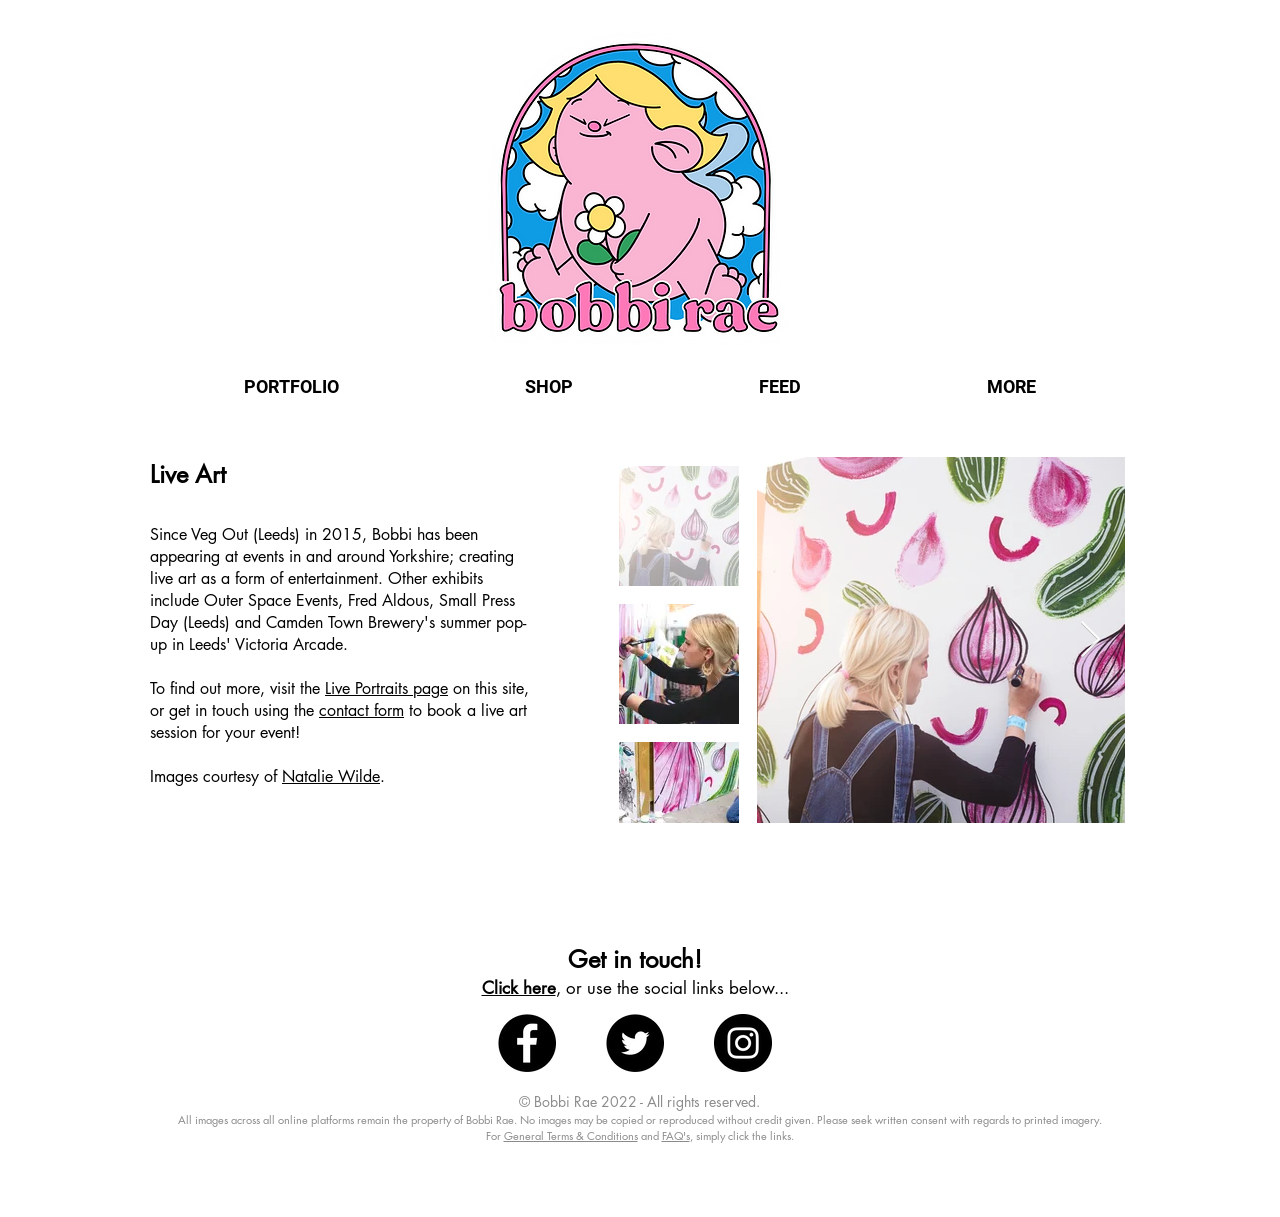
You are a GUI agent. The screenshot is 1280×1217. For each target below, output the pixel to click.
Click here (519, 988)
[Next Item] (1090, 640)
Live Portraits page (386, 688)
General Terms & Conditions (571, 1135)
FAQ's (676, 1135)
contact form (361, 710)
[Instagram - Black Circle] (743, 1043)
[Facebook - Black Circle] (527, 1043)
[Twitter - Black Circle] (635, 1043)
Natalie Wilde (331, 776)
